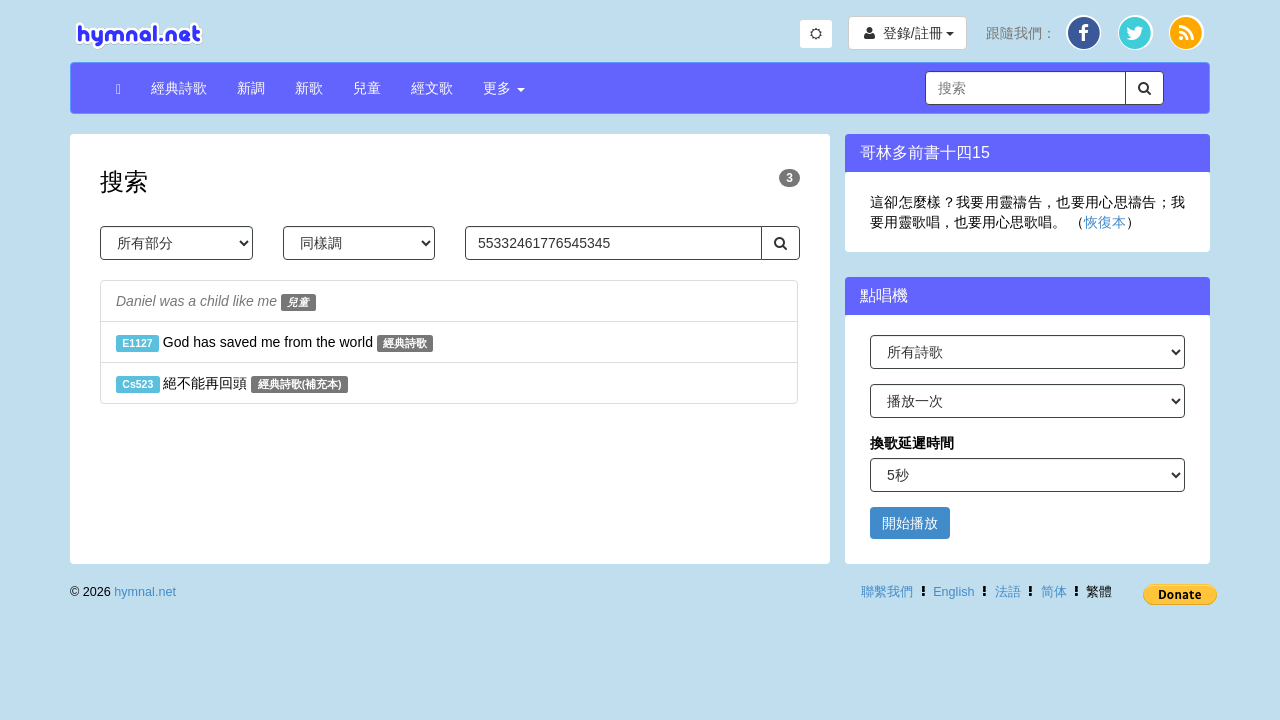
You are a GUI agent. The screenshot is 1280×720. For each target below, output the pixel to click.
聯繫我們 (887, 592)
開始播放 (910, 523)
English (953, 592)
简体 (1054, 592)
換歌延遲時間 (912, 443)
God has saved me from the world (274, 343)
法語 (1008, 592)
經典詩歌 (179, 88)
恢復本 (1105, 222)
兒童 (367, 88)
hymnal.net (145, 592)
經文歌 (432, 88)
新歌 (309, 88)
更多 (504, 88)
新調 (251, 88)
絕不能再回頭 (232, 384)
